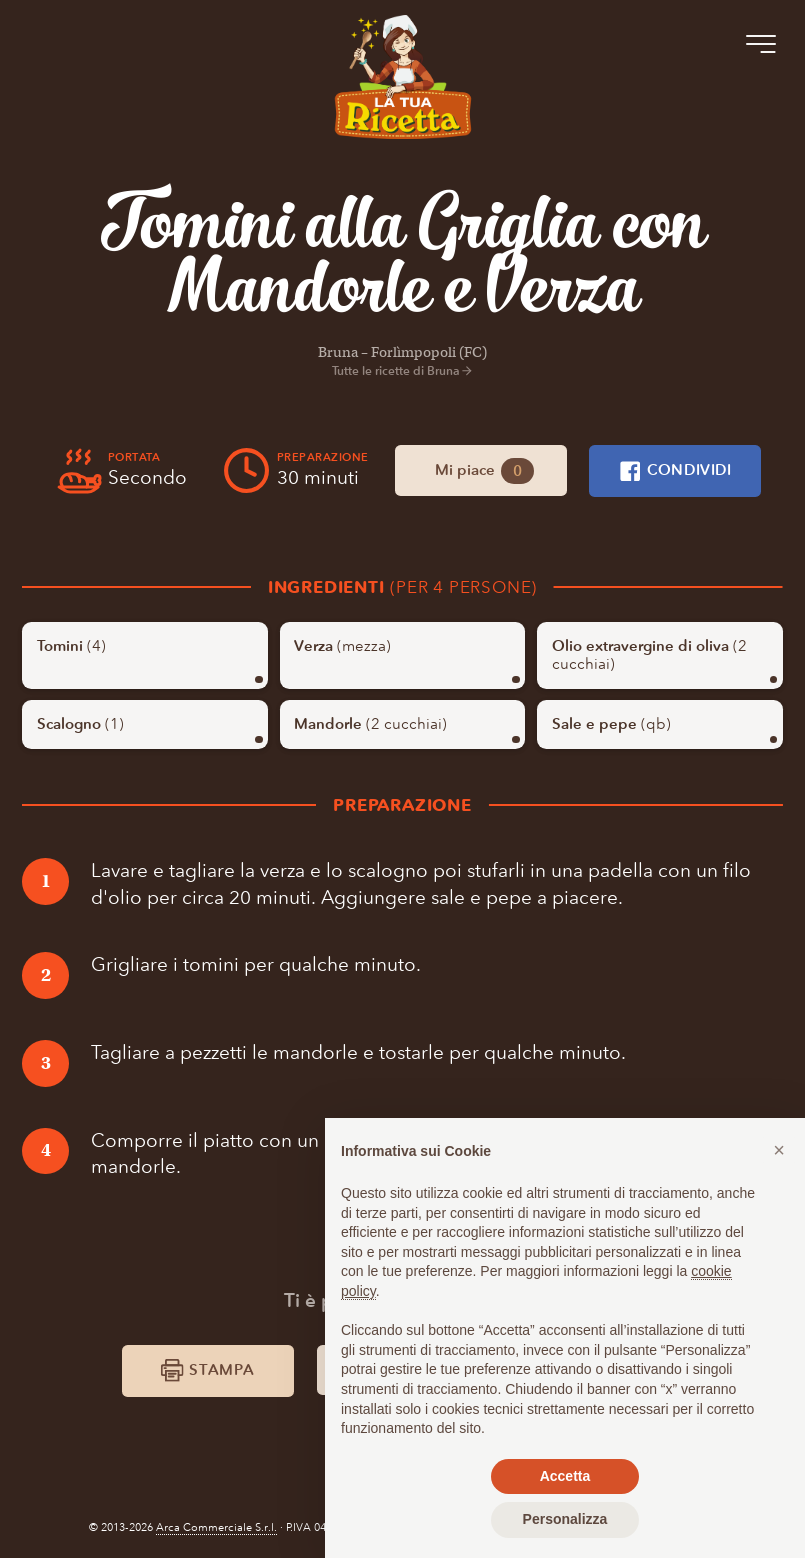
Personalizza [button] (565, 1519)
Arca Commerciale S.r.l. (216, 1527)
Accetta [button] (565, 1476)
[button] (779, 1150)
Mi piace (484, 470)
